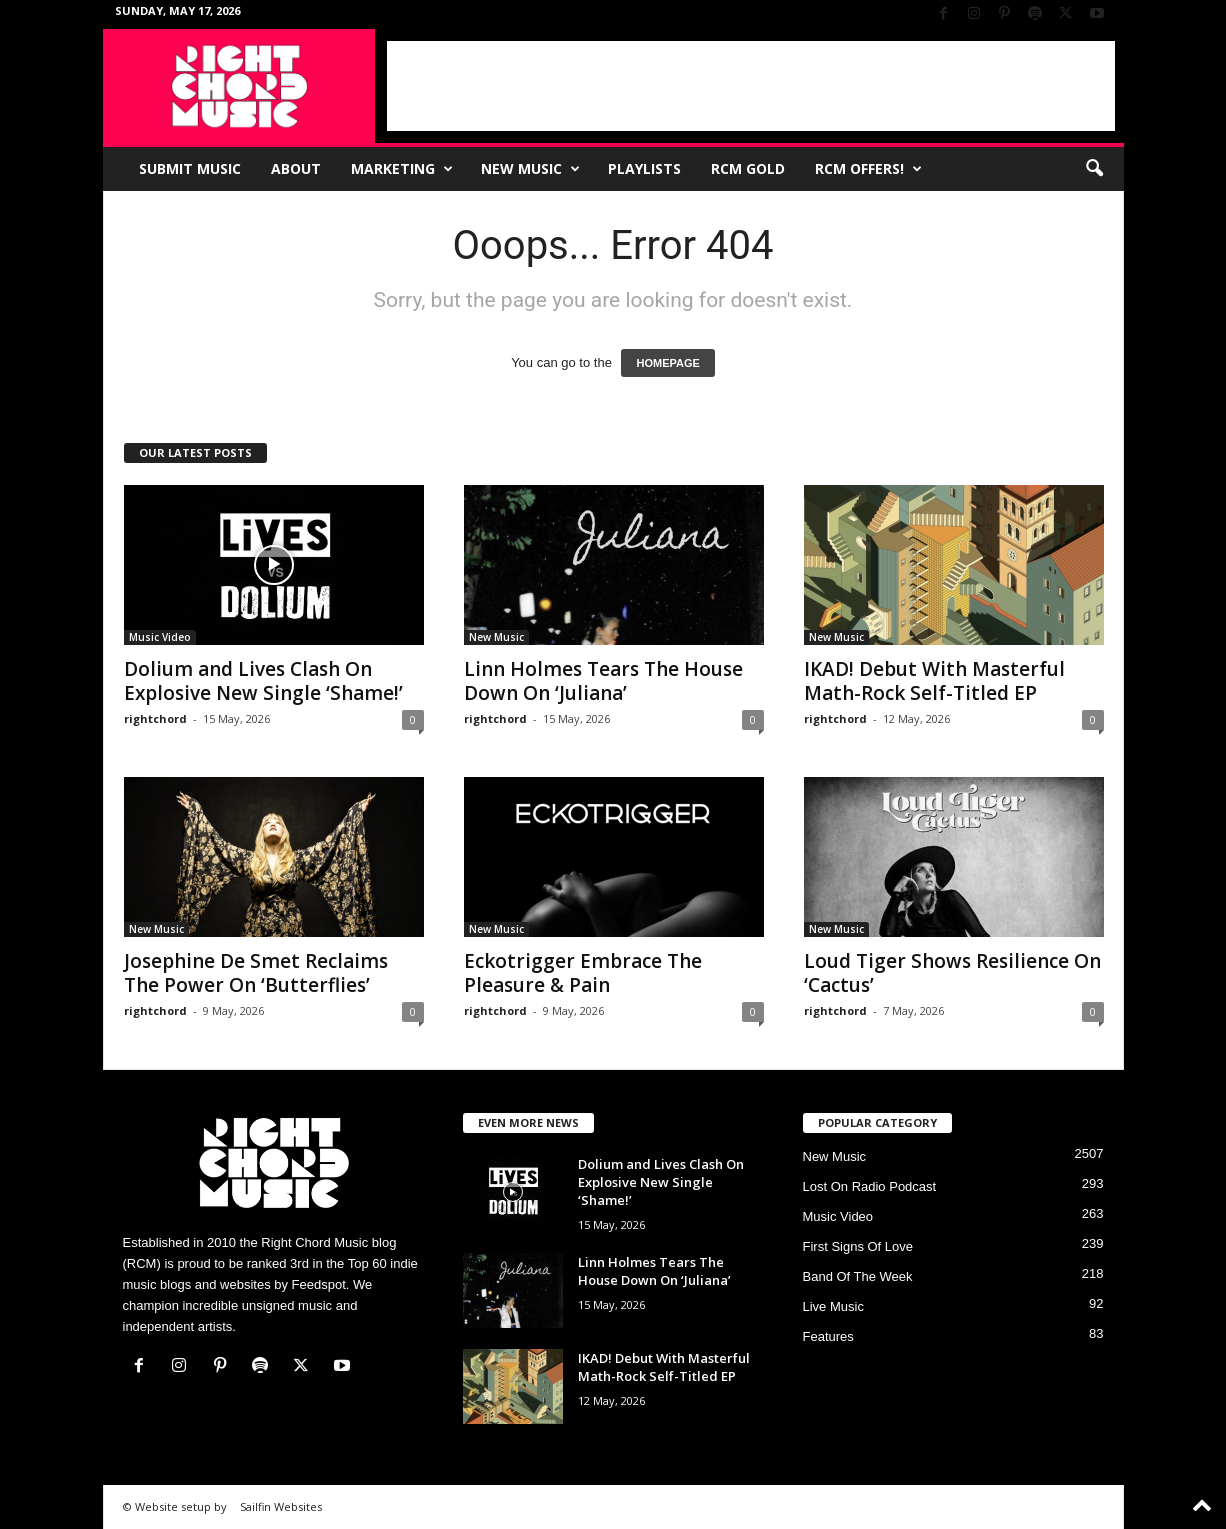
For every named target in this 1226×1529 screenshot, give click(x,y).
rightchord (155, 718)
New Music (530, 169)
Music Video (160, 637)
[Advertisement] (751, 86)
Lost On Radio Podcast (870, 1186)
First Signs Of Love (858, 1246)
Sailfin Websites (281, 1506)
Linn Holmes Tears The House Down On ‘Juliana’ (603, 681)
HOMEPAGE (667, 363)
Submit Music (190, 168)
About (296, 168)
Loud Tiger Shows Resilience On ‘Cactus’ (952, 973)
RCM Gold (748, 168)
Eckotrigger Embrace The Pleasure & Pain (583, 973)
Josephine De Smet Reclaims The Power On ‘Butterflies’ (256, 973)
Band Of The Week (858, 1276)
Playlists (644, 168)
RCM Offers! (868, 169)
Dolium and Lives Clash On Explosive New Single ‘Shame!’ (263, 681)
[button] (1094, 169)
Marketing (402, 169)
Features (828, 1336)
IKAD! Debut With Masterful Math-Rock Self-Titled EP (934, 681)
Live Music (833, 1306)
